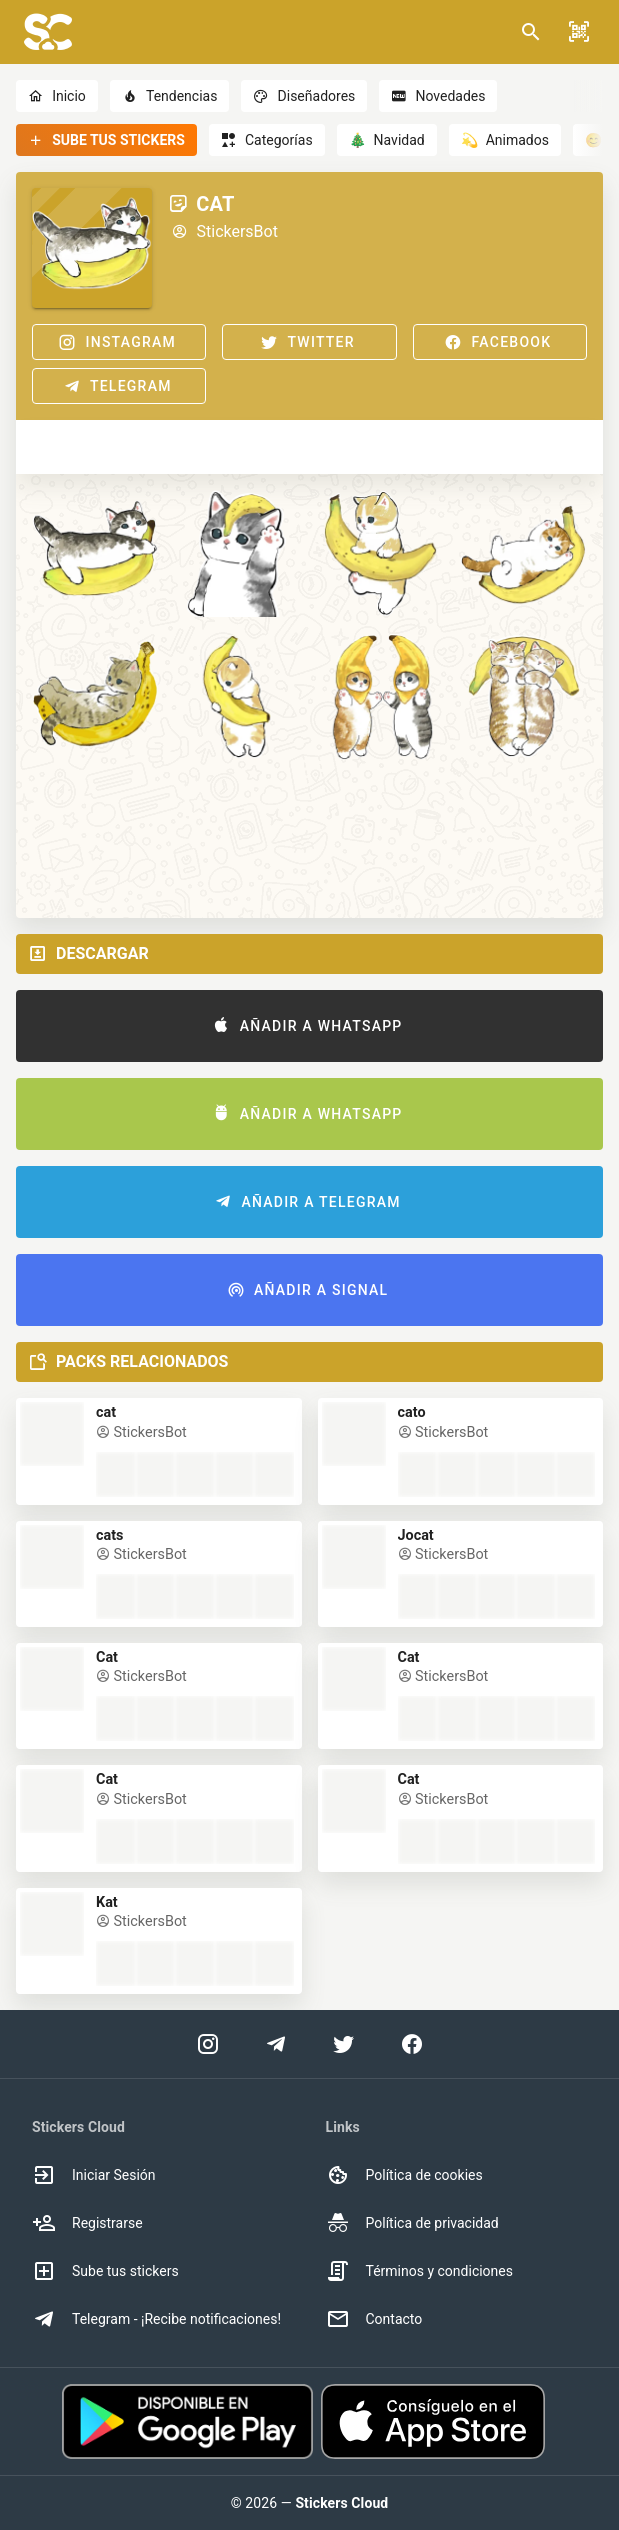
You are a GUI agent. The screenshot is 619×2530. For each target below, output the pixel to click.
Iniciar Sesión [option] (94, 2175)
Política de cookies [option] (404, 2175)
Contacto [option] (374, 2319)
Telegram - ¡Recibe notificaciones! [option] (156, 2319)
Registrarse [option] (87, 2223)
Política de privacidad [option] (412, 2223)
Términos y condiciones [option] (419, 2271)
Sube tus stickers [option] (105, 2271)
